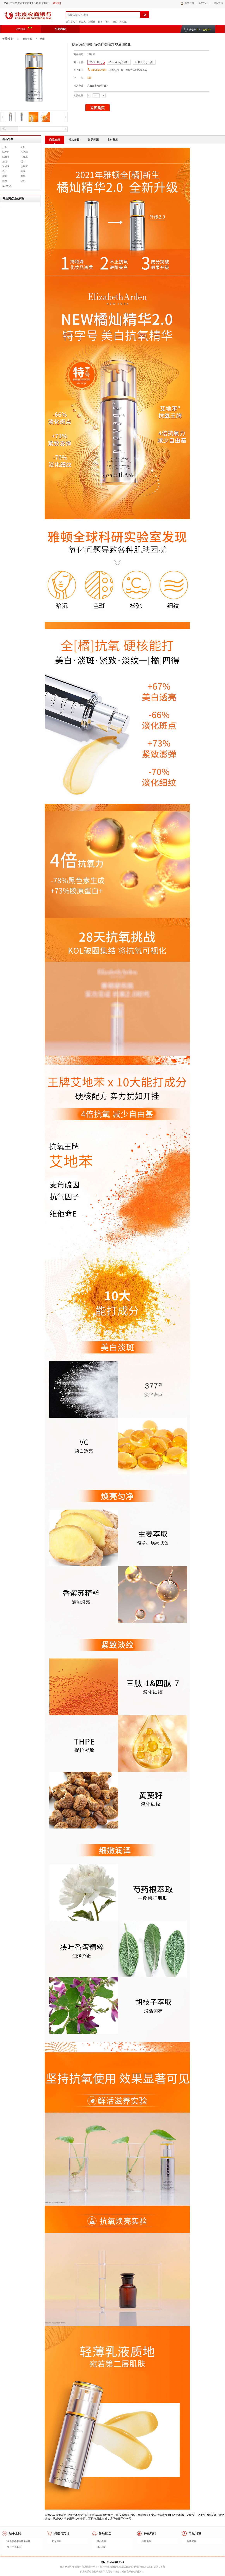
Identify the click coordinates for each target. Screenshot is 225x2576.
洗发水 (5, 152)
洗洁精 (24, 152)
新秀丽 (91, 21)
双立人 (82, 21)
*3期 (119, 62)
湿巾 (23, 161)
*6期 (144, 62)
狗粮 (4, 181)
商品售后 (101, 2547)
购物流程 (191, 2541)
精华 (42, 39)
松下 (100, 21)
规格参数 (74, 139)
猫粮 (23, 181)
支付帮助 (112, 139)
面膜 (23, 171)
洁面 (4, 176)
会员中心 (203, 3)
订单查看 (56, 2541)
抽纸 (4, 161)
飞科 (107, 21)
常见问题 (93, 139)
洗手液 (24, 166)
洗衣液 (5, 156)
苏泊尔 (123, 21)
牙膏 (4, 147)
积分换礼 (24, 29)
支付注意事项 (14, 2547)
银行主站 (217, 3)
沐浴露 (5, 166)
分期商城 (60, 29)
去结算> (207, 29)
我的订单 (189, 3)
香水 (4, 171)
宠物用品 (7, 185)
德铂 (114, 21)
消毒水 (24, 156)
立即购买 (146, 2541)
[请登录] (56, 3)
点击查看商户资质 (96, 85)
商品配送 (101, 2541)
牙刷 (23, 147)
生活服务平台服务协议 (18, 2541)
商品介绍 (54, 139)
